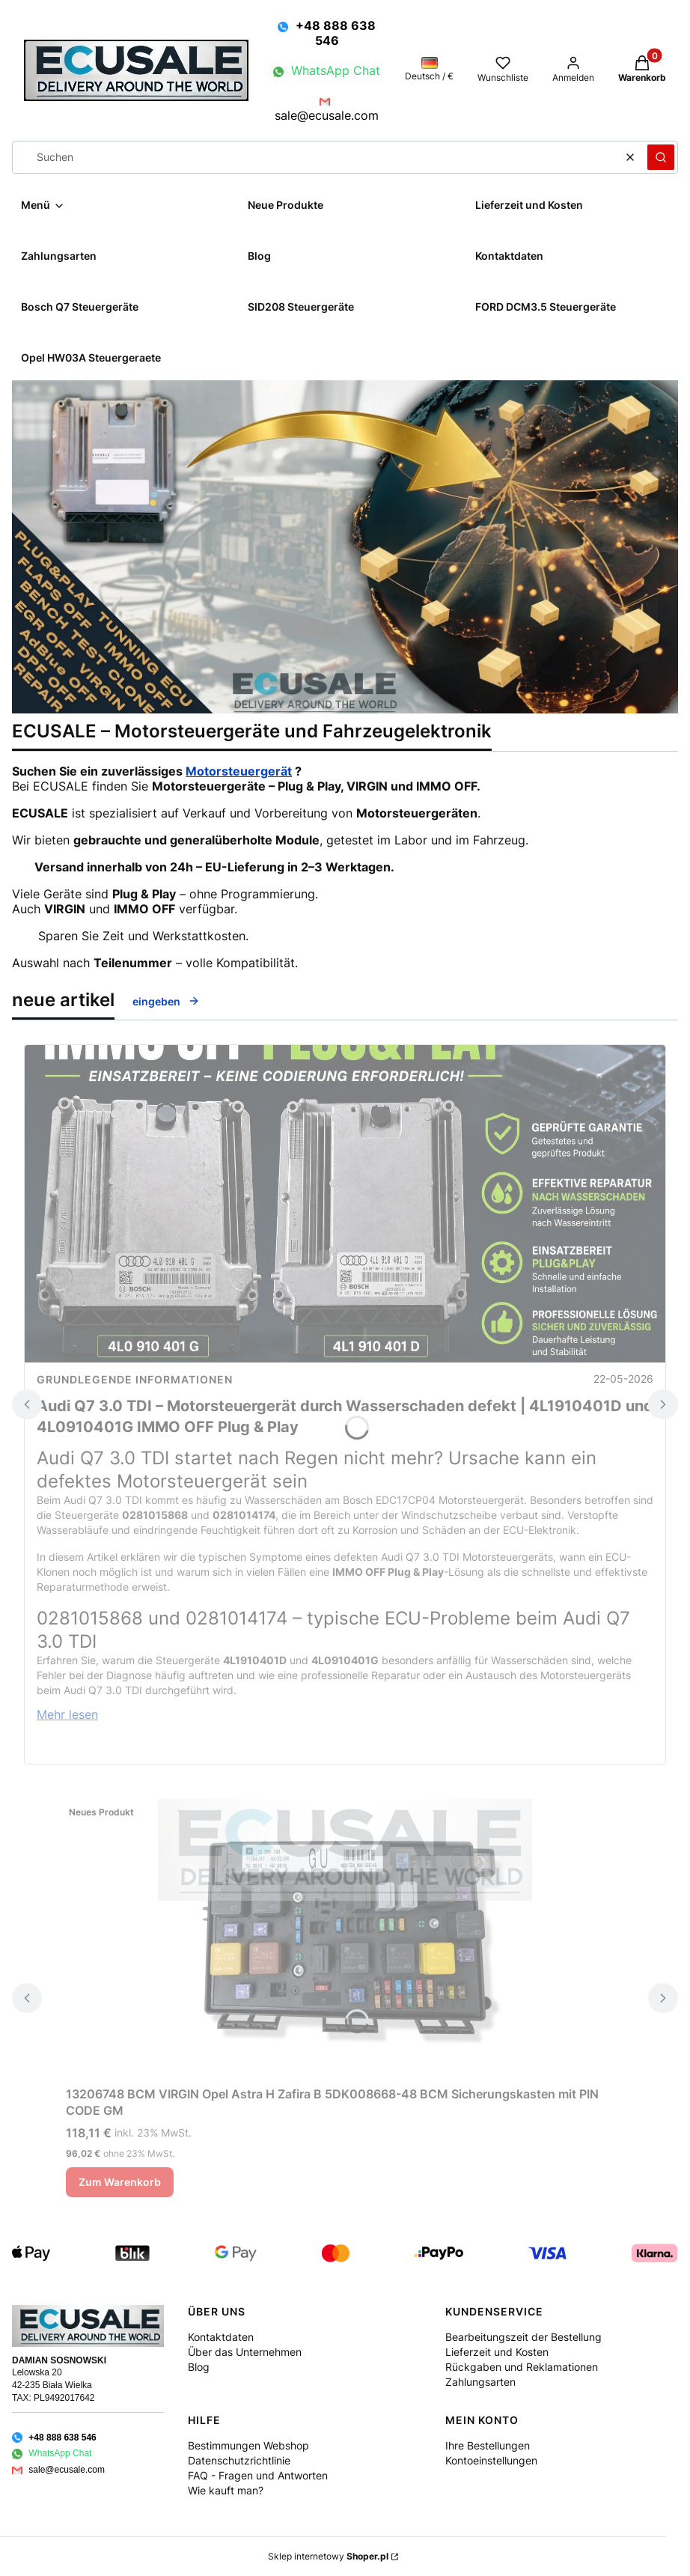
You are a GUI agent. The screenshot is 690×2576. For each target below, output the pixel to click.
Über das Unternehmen (245, 2351)
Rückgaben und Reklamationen (521, 2366)
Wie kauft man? (225, 2490)
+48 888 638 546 (336, 33)
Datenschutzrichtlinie (239, 2460)
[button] (660, 157)
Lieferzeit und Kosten (497, 2351)
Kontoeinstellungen (491, 2460)
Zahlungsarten (480, 2381)
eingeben (166, 1001)
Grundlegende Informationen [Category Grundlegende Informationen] (135, 1379)
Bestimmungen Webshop (248, 2445)
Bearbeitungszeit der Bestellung (523, 2336)
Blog (199, 2366)
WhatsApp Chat (335, 70)
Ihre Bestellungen (487, 2445)
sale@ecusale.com (327, 115)
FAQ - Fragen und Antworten (258, 2475)
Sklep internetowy (328, 2556)
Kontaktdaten (221, 2336)
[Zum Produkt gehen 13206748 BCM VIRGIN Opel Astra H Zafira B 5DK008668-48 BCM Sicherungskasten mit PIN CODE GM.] (345, 1939)
